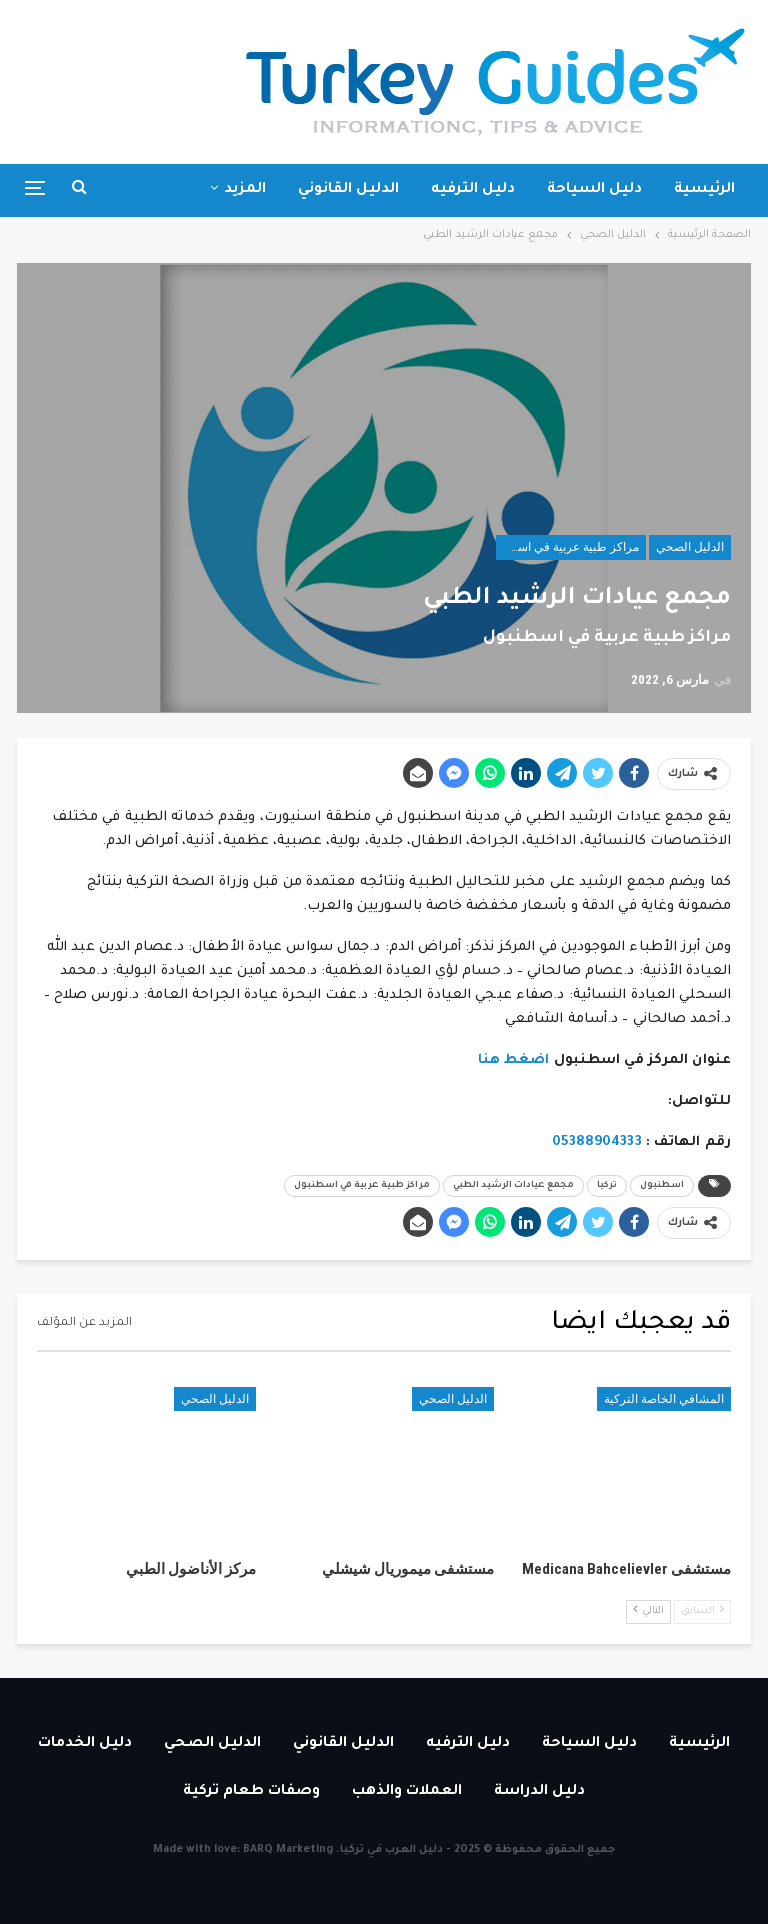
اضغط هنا (514, 1060)
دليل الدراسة (539, 1792)
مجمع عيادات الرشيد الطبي (513, 1186)
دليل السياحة (594, 190)
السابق (702, 1610)
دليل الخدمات (85, 1744)
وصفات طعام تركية (251, 1792)
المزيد (245, 190)
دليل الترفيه (473, 190)
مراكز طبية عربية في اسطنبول (567, 547)
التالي (648, 1610)
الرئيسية (704, 190)
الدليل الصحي (690, 547)
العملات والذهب (407, 1792)
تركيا (607, 1186)
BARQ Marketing (288, 1850)
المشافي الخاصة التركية (664, 1399)
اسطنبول (662, 1186)
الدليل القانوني (348, 190)
